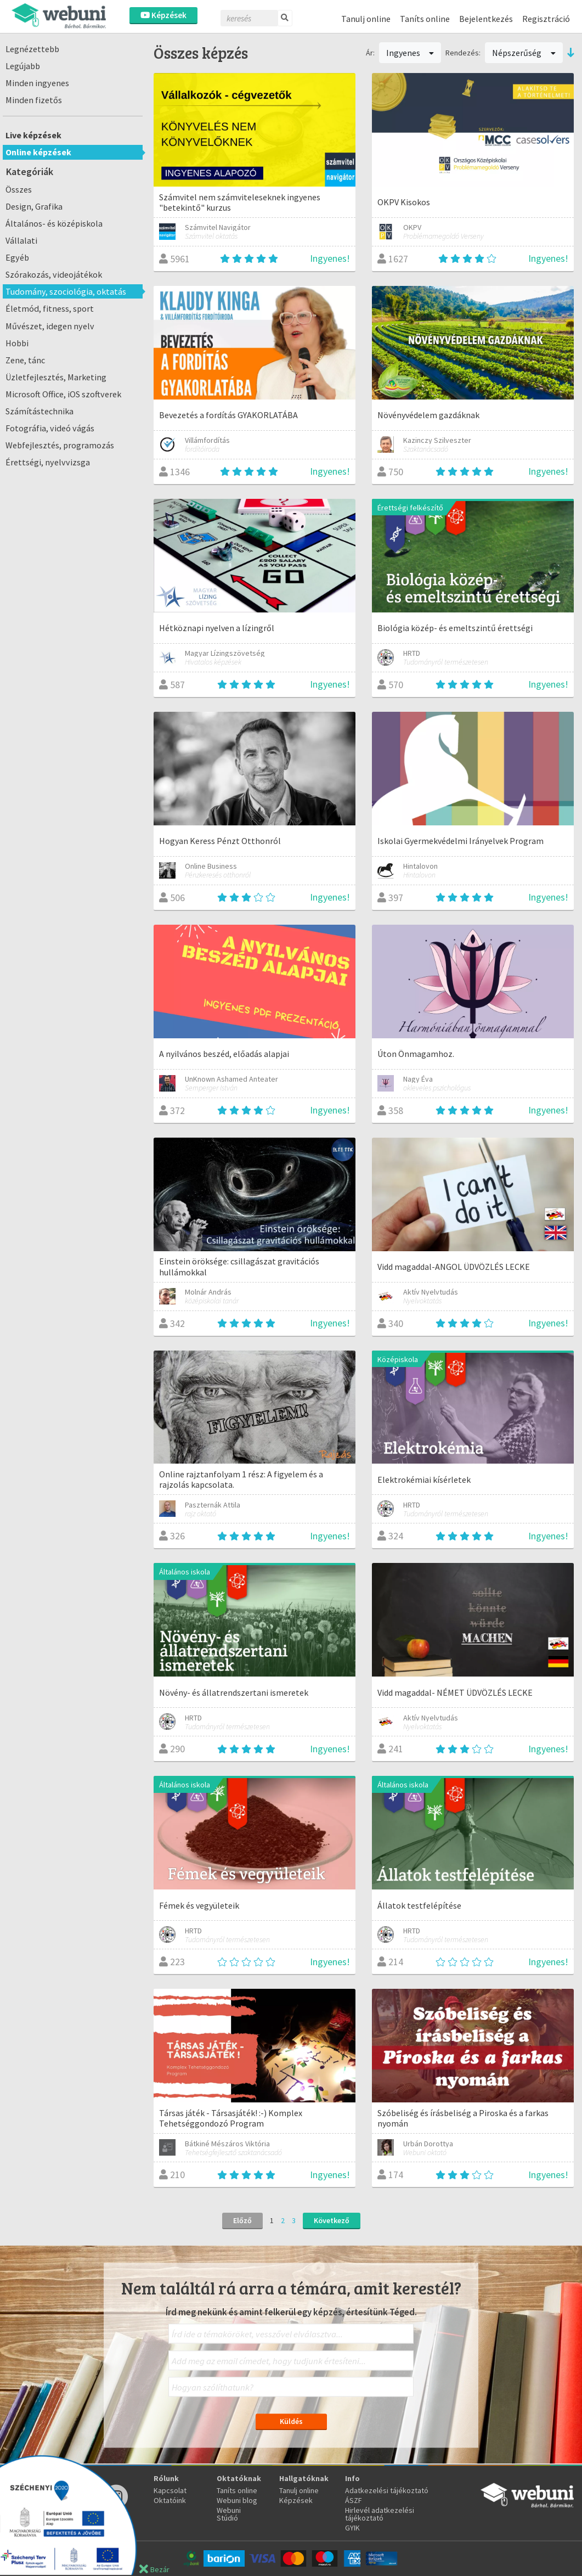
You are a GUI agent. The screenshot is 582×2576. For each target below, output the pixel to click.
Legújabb (22, 65)
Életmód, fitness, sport (49, 308)
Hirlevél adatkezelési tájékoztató (379, 2514)
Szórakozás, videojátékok (53, 274)
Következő (331, 2220)
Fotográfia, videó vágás (49, 428)
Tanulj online (366, 18)
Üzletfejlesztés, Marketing (55, 377)
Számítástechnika (39, 411)
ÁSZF (353, 2500)
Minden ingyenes (37, 82)
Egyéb (17, 257)
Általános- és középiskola (54, 223)
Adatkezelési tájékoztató (386, 2490)
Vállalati (21, 240)
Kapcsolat (170, 2490)
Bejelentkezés (486, 18)
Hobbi (17, 343)
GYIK (352, 2528)
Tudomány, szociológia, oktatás (65, 291)
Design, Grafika (34, 206)
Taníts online (425, 18)
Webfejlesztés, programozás (59, 445)
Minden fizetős (33, 99)
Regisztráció (546, 18)
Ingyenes (410, 52)
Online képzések (38, 152)
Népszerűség (524, 52)
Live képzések (33, 135)
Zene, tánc (25, 360)
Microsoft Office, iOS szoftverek (63, 394)
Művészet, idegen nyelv (49, 325)
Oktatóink (170, 2500)
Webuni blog (237, 2500)
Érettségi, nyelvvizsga (47, 462)
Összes (18, 189)
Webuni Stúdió (229, 2514)
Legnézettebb (32, 48)
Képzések (163, 15)
